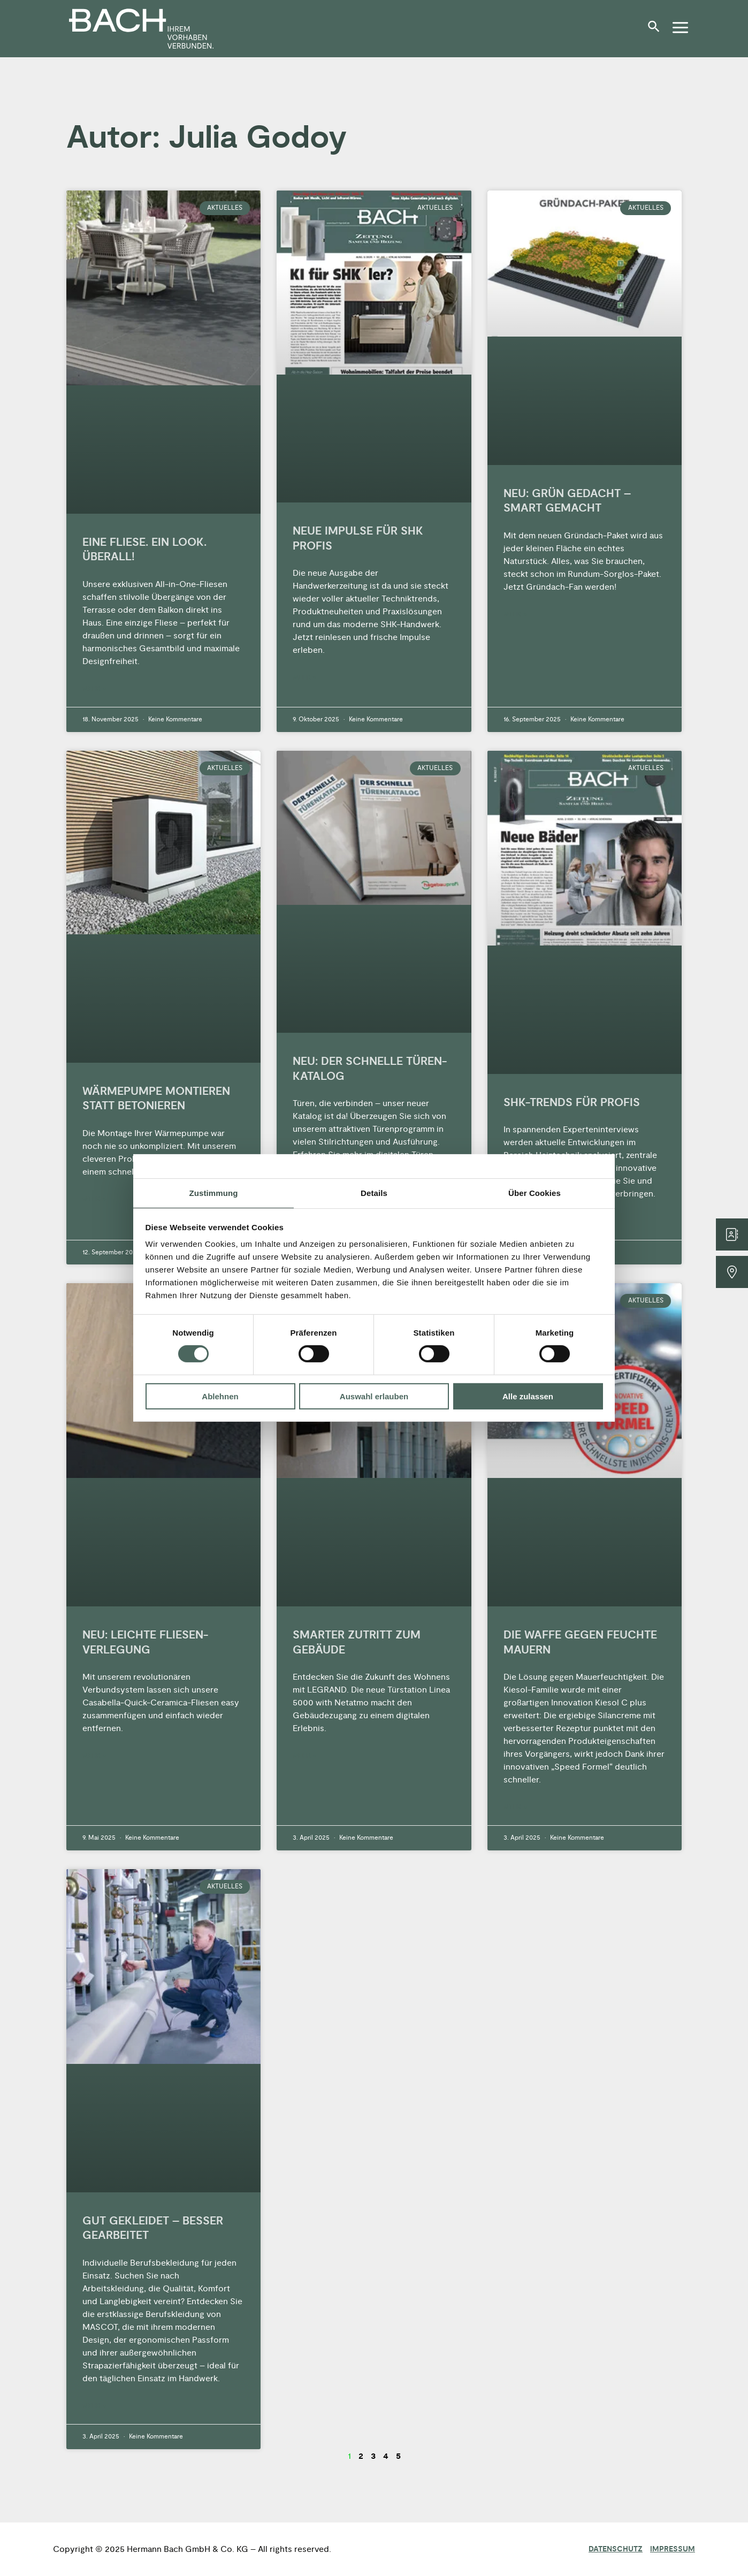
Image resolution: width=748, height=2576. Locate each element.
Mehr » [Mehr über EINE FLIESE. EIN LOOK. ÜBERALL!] (94, 689)
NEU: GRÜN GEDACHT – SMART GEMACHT (567, 500)
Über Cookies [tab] (534, 1193)
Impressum (672, 2549)
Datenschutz (616, 2549)
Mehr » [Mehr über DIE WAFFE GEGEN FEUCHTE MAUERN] (515, 1807)
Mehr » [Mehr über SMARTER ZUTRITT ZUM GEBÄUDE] (304, 1756)
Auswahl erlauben (374, 1396)
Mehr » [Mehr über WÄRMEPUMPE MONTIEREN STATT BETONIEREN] (94, 1199)
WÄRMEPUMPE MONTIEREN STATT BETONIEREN (156, 1098)
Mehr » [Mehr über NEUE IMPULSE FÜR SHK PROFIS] (304, 678)
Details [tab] (374, 1193)
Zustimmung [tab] (213, 1193)
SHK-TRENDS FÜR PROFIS (571, 1102)
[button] (656, 30)
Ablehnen (220, 1396)
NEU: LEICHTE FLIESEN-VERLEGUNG (145, 1642)
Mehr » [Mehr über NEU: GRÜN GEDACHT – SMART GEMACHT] (515, 615)
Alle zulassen (527, 1396)
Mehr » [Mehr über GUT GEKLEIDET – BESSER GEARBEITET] (94, 2406)
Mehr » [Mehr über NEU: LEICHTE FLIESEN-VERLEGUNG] (94, 1756)
